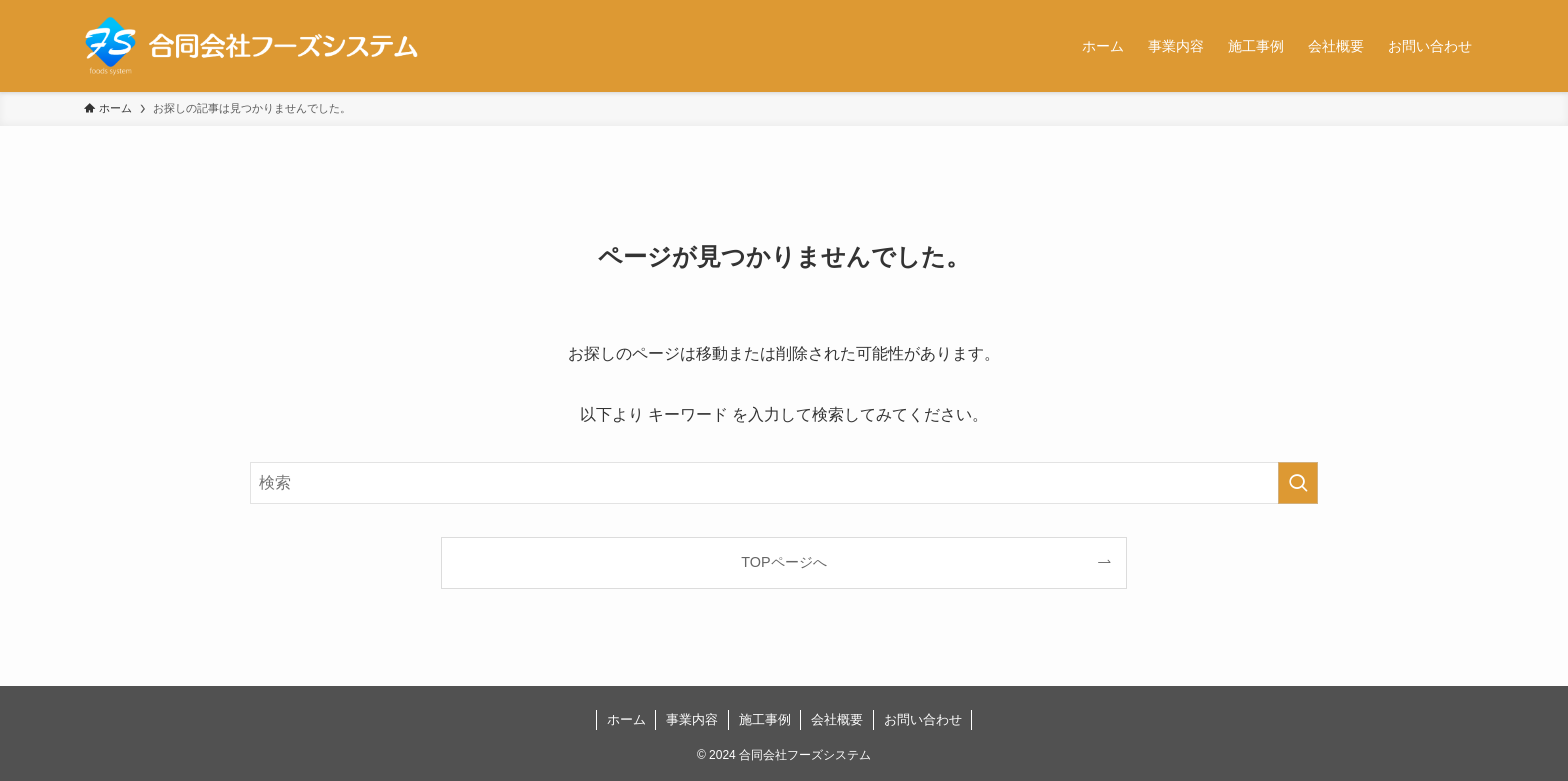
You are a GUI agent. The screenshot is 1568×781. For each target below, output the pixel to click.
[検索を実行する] (1298, 483)
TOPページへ (783, 562)
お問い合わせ (923, 719)
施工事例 (765, 719)
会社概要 (837, 719)
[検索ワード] (784, 483)
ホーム (626, 719)
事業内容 (692, 719)
